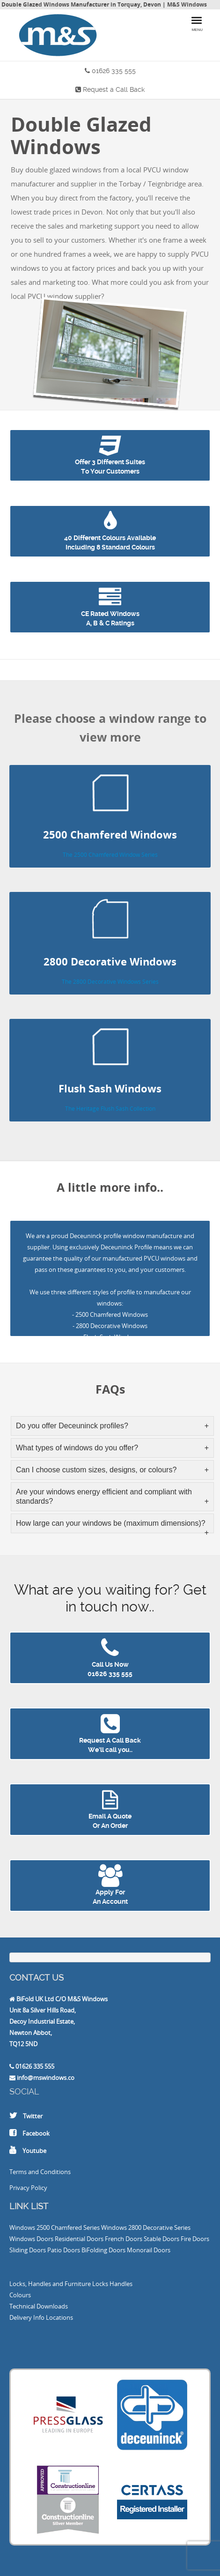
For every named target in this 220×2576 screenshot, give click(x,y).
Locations (59, 2317)
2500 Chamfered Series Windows (82, 2227)
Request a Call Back (114, 89)
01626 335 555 (114, 70)
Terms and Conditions (40, 2172)
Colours (20, 2295)
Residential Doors (79, 2239)
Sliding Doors (27, 2250)
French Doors (123, 2239)
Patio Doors (63, 2250)
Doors (45, 2239)
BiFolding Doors (103, 2250)
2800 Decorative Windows (111, 1325)
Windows (22, 2227)
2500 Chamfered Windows (111, 1314)
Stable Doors (161, 2239)
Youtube (34, 2150)
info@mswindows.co (45, 2077)
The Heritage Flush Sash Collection (110, 1109)
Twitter (33, 2116)
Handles (121, 2283)
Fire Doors (195, 2239)
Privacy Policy (28, 2187)
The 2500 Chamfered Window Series (110, 855)
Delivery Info (26, 2317)
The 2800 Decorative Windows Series (110, 982)
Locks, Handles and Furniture (50, 2283)
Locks (100, 2283)
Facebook (36, 2133)
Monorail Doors (148, 2250)
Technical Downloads (38, 2306)
